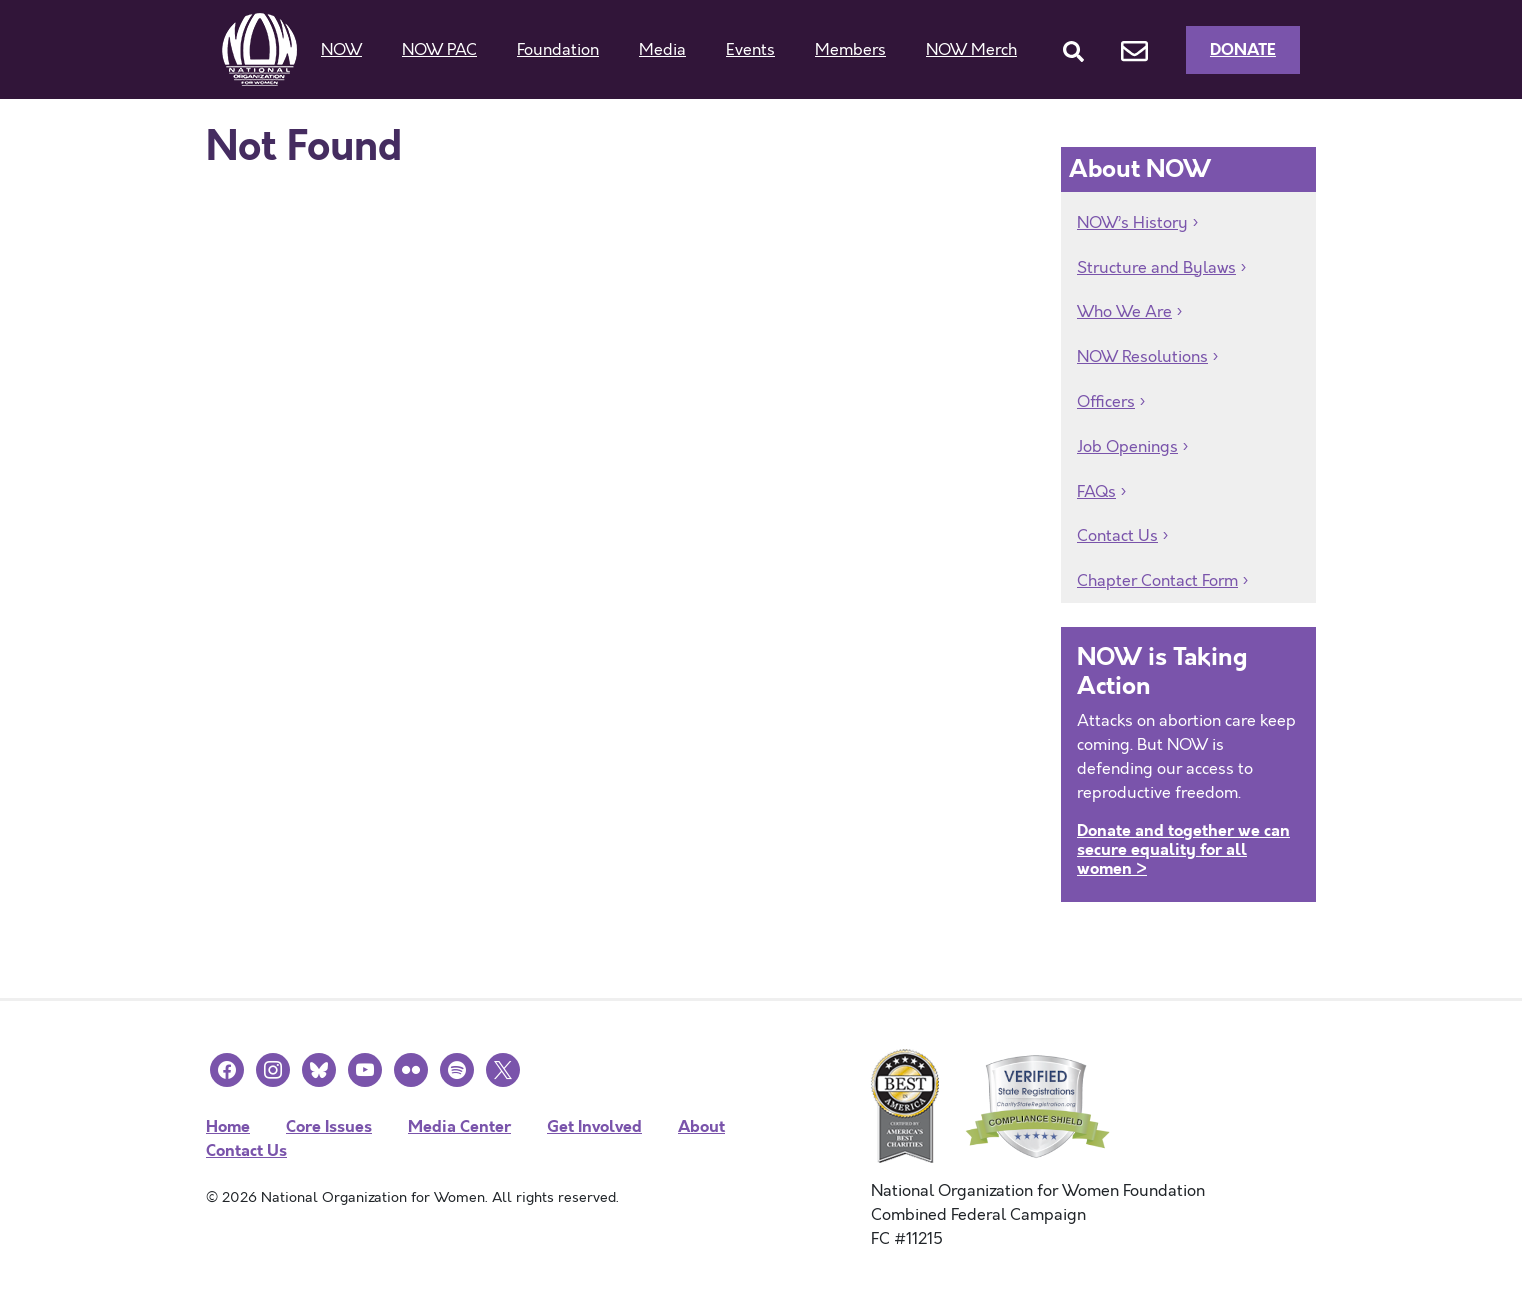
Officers (1106, 402)
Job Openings (1127, 447)
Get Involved (594, 1126)
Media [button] (662, 50)
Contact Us (1117, 536)
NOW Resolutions (1142, 357)
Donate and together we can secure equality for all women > (1183, 849)
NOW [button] (341, 50)
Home (228, 1126)
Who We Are (1124, 312)
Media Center (459, 1126)
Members (850, 50)
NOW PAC (439, 50)
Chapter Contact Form (1157, 581)
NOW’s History (1132, 223)
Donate (1243, 49)
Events (750, 50)
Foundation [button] (558, 50)
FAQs (1096, 492)
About (701, 1126)
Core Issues (329, 1126)
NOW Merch (971, 50)
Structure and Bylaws (1156, 268)
